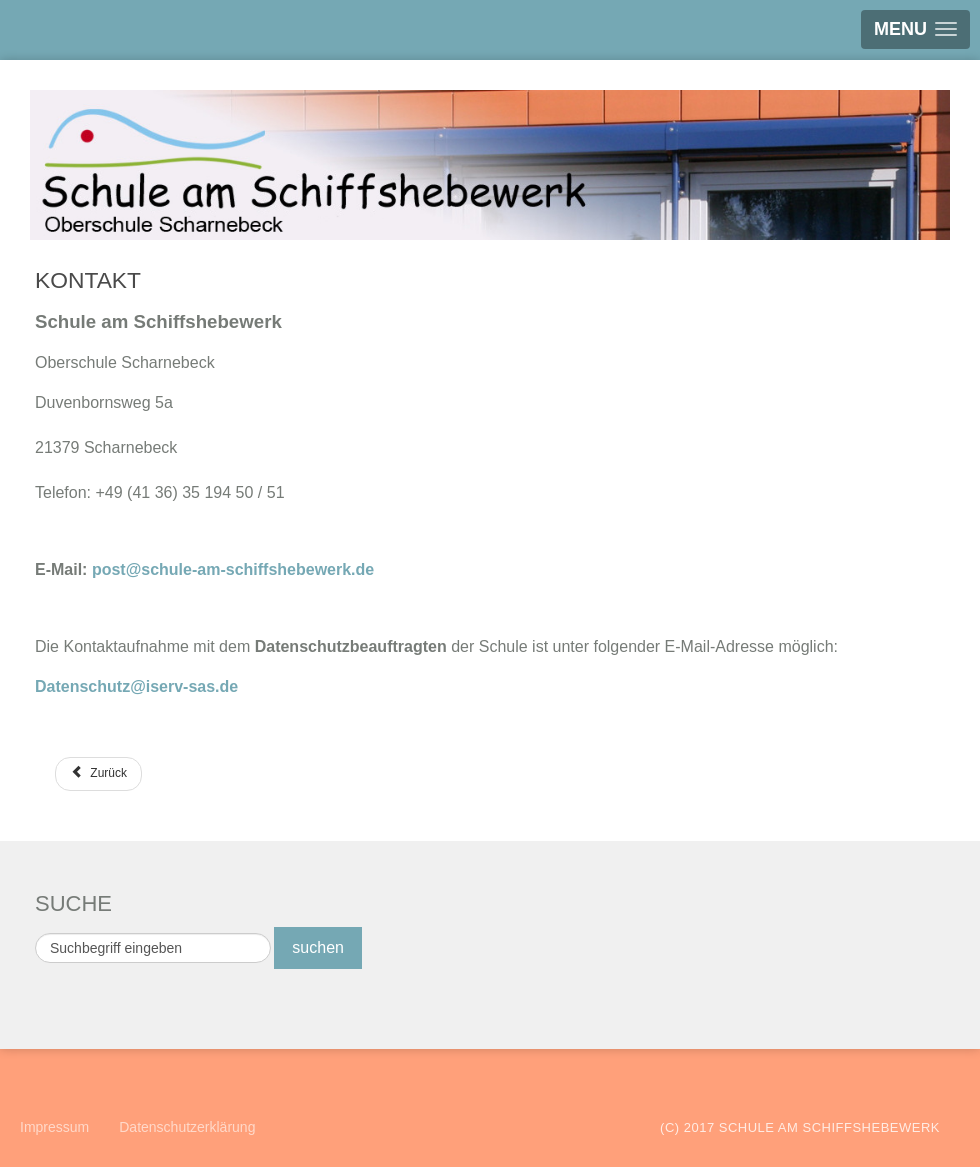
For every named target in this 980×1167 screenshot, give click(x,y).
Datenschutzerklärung (187, 1127)
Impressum (54, 1127)
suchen (318, 947)
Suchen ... (35, 927)
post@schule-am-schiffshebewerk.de (233, 569)
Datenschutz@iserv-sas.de (136, 686)
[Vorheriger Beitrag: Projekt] (98, 774)
